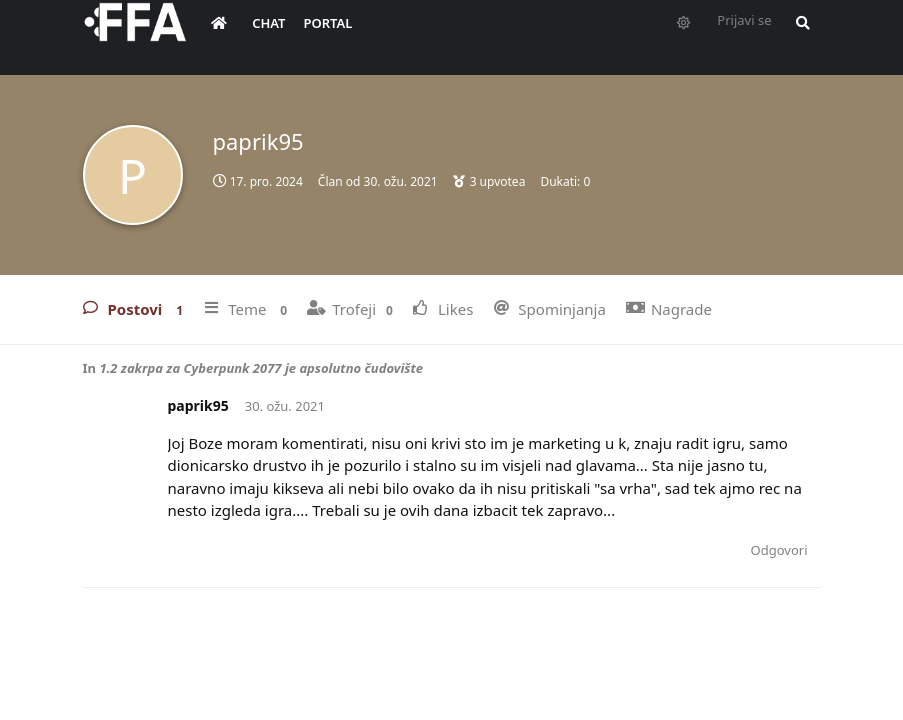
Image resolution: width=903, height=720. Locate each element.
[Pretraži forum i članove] (798, 36)
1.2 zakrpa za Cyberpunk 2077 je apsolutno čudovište (261, 368)
